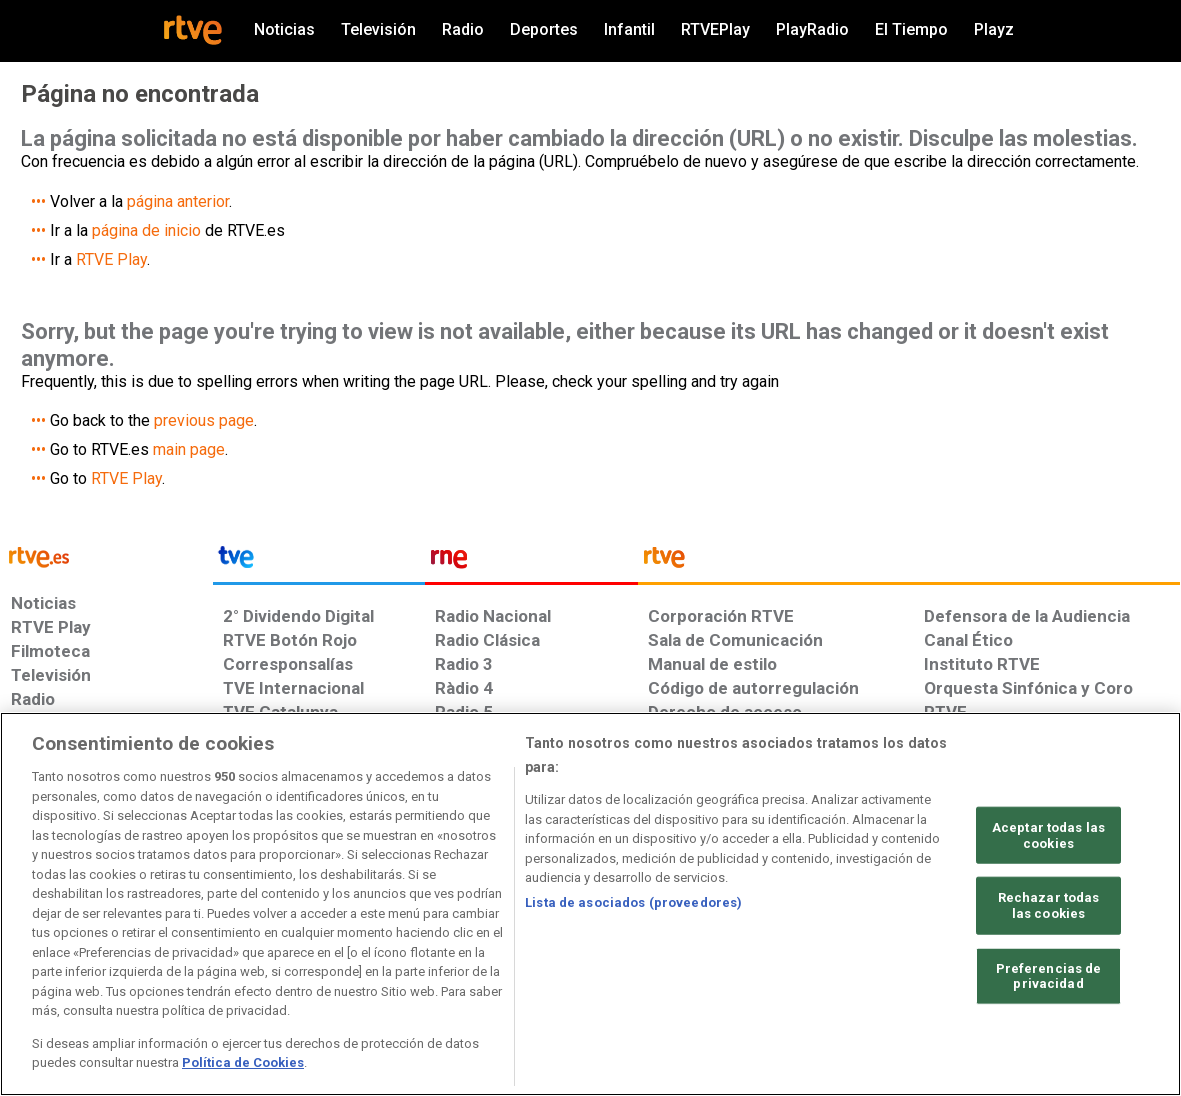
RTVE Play (111, 259)
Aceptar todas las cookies (1048, 837)
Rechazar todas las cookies (1049, 907)
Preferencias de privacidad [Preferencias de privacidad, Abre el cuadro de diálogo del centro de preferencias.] (1049, 978)
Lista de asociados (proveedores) (633, 904)
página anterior (178, 201)
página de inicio (146, 230)
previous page (204, 420)
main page (189, 449)
